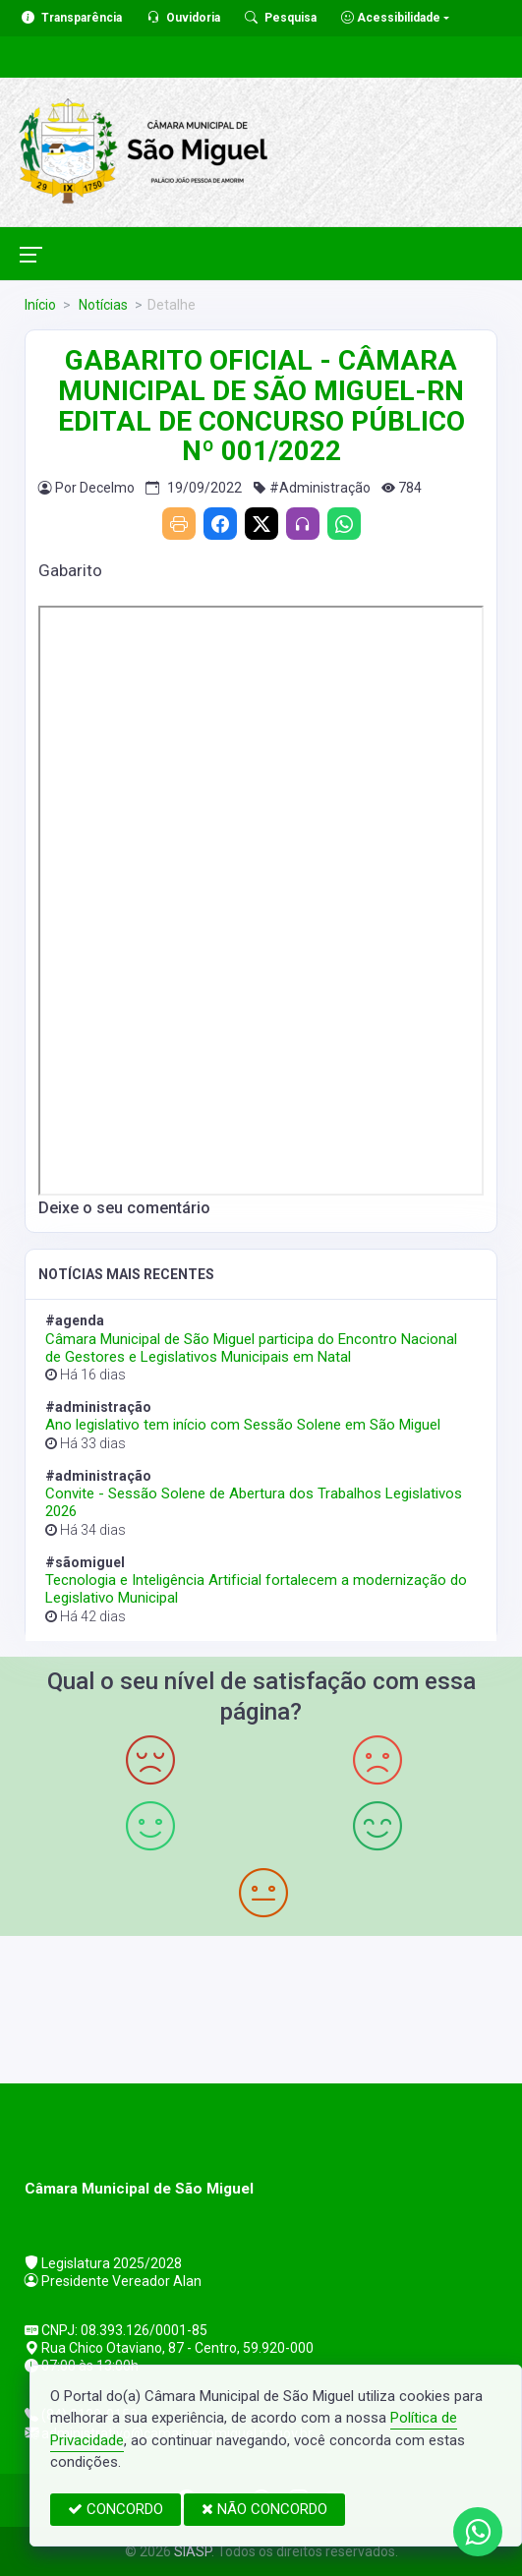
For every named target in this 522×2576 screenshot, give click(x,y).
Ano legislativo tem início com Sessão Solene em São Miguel (242, 1425)
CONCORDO (115, 2509)
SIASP (192, 2551)
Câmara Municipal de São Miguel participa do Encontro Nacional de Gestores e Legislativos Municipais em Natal (251, 1348)
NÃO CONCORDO (264, 2509)
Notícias (102, 305)
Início (40, 305)
